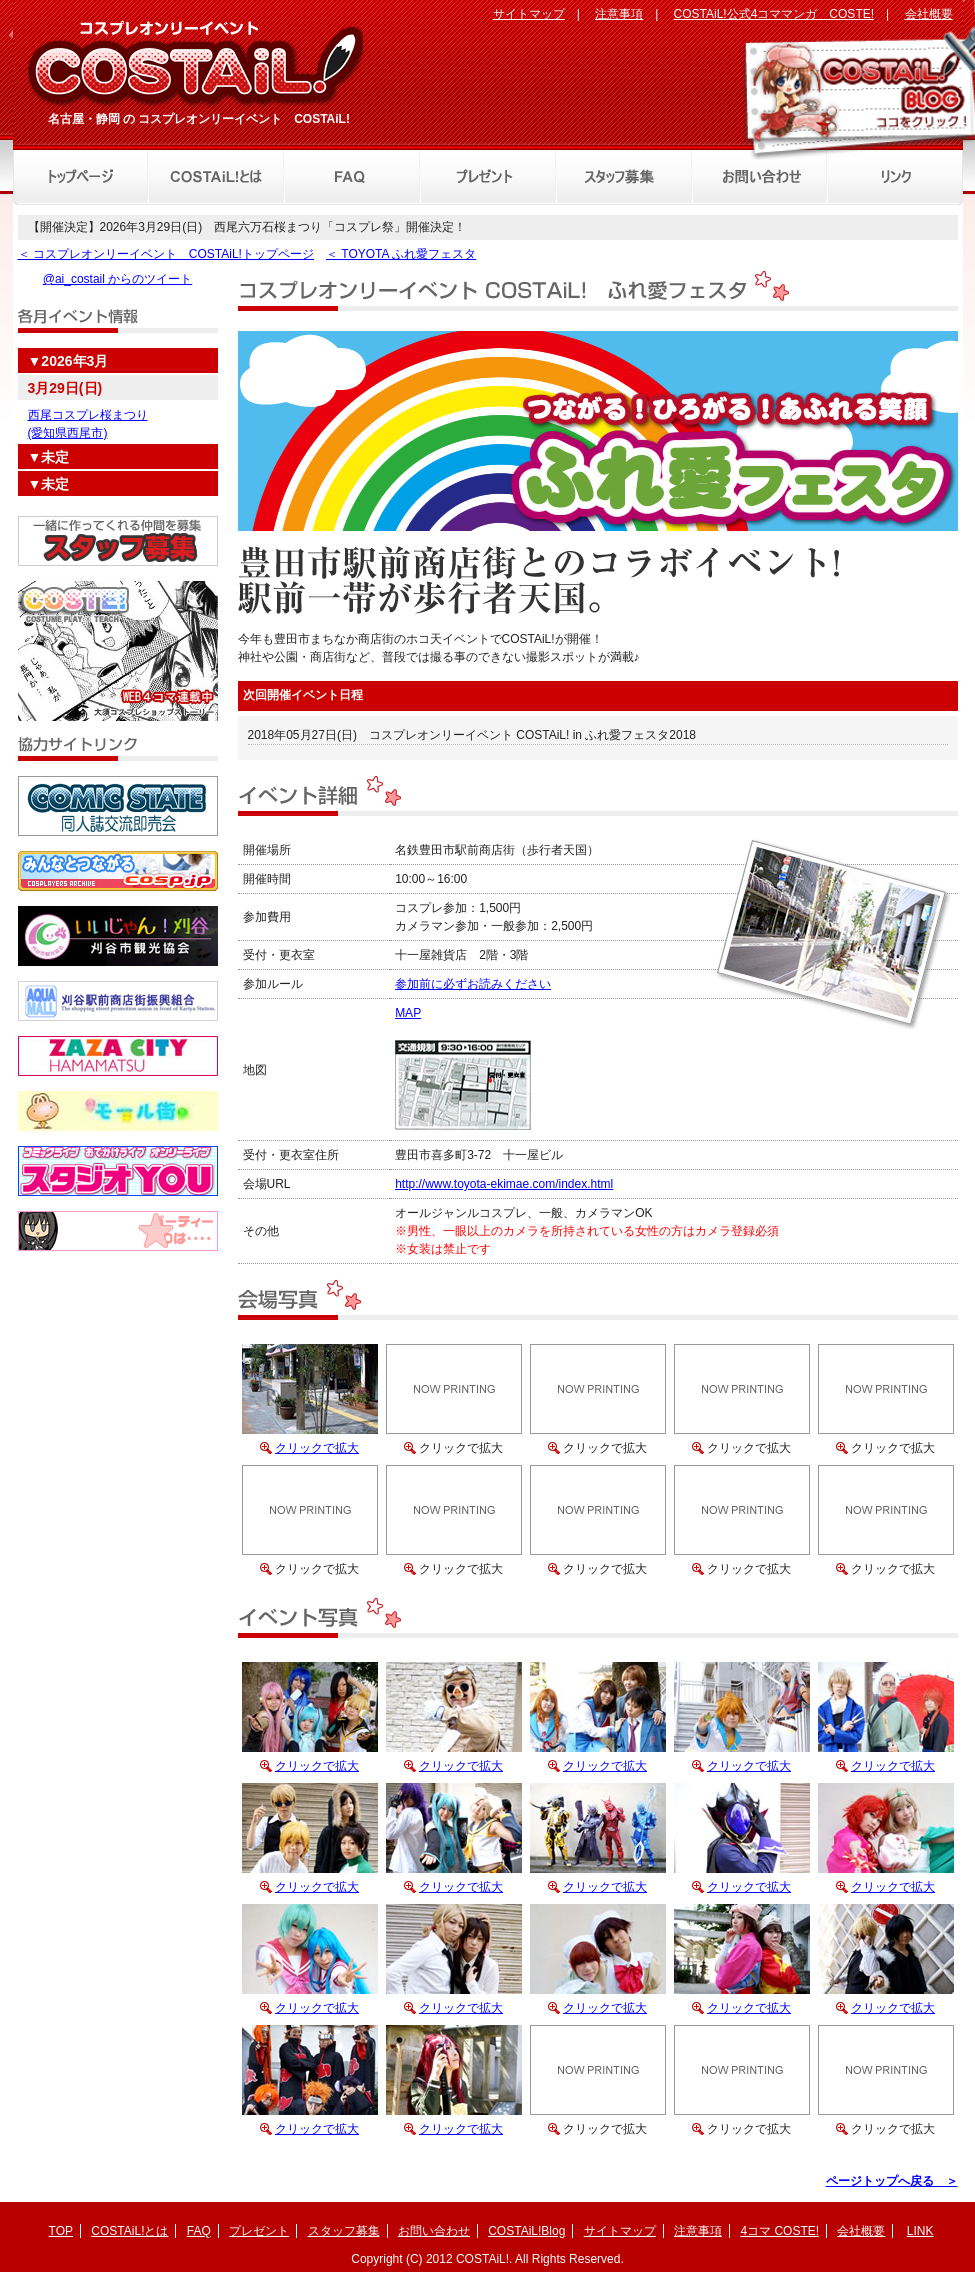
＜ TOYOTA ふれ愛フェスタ (401, 254)
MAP (408, 1013)
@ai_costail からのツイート (118, 279)
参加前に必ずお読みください (473, 984)
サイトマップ (529, 14)
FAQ (199, 2231)
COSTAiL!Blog (526, 2231)
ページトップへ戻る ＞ (892, 2181)
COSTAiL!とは (129, 2231)
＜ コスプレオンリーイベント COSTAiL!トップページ (166, 254)
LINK (920, 2231)
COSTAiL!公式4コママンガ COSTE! (774, 14)
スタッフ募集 (344, 2231)
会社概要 (929, 14)
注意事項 (619, 14)
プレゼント (259, 2231)
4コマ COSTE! (779, 2231)
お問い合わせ (434, 2231)
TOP (61, 2231)
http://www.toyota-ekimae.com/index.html (504, 1184)
